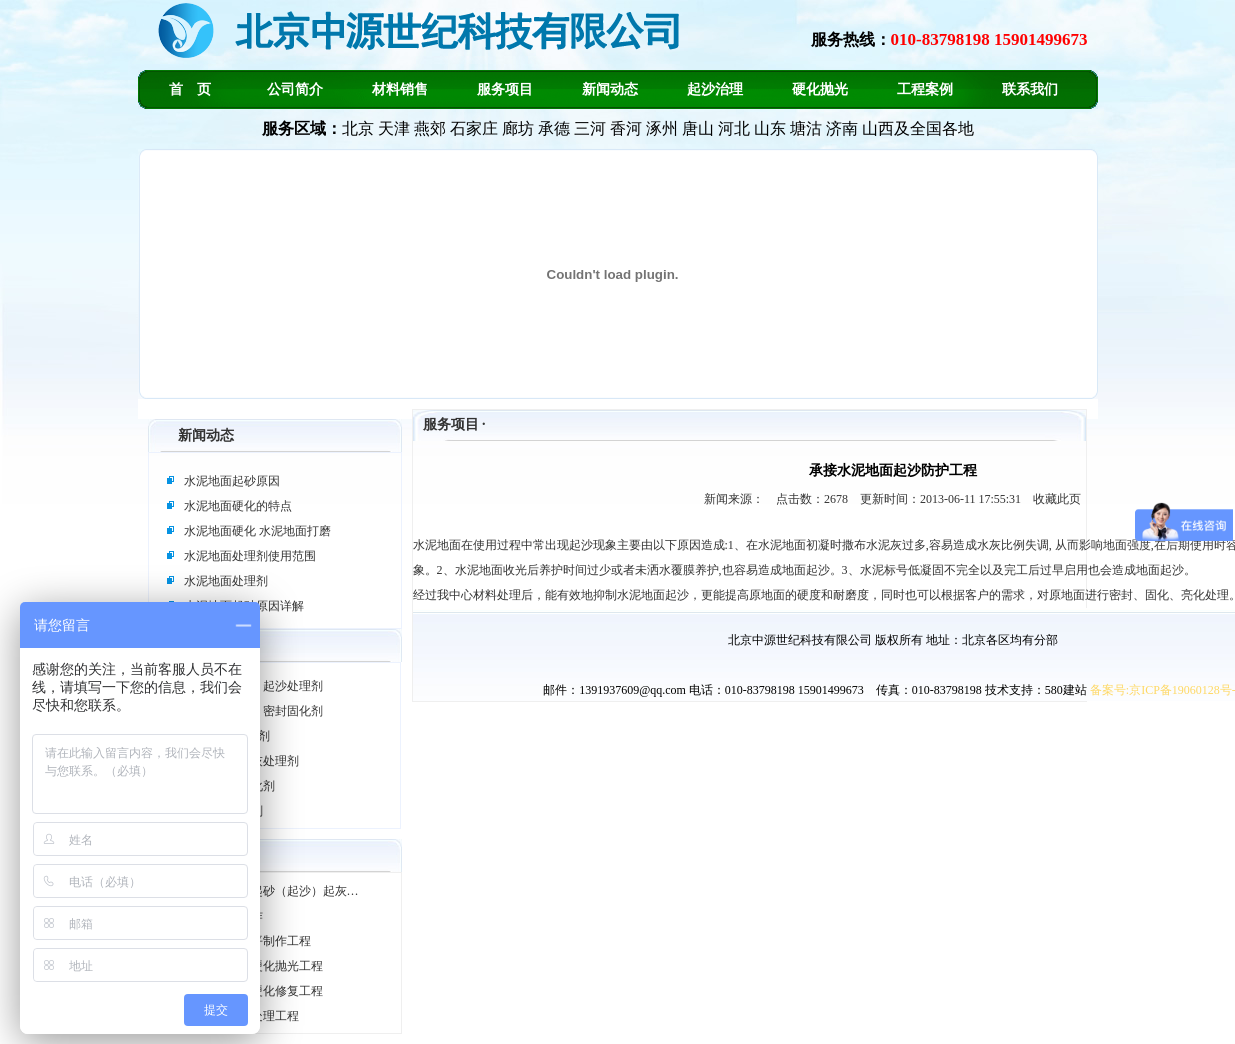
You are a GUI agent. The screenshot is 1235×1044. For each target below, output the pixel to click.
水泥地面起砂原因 (232, 481)
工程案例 (925, 89)
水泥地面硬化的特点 (238, 506)
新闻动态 (610, 89)
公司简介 (295, 89)
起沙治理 (715, 89)
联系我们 (1030, 89)
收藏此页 (1057, 499)
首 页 (190, 89)
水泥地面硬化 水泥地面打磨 (257, 531)
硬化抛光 (820, 89)
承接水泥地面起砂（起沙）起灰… (269, 891)
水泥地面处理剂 (226, 581)
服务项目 (505, 89)
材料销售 (400, 89)
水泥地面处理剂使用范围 (250, 556)
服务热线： (949, 39)
